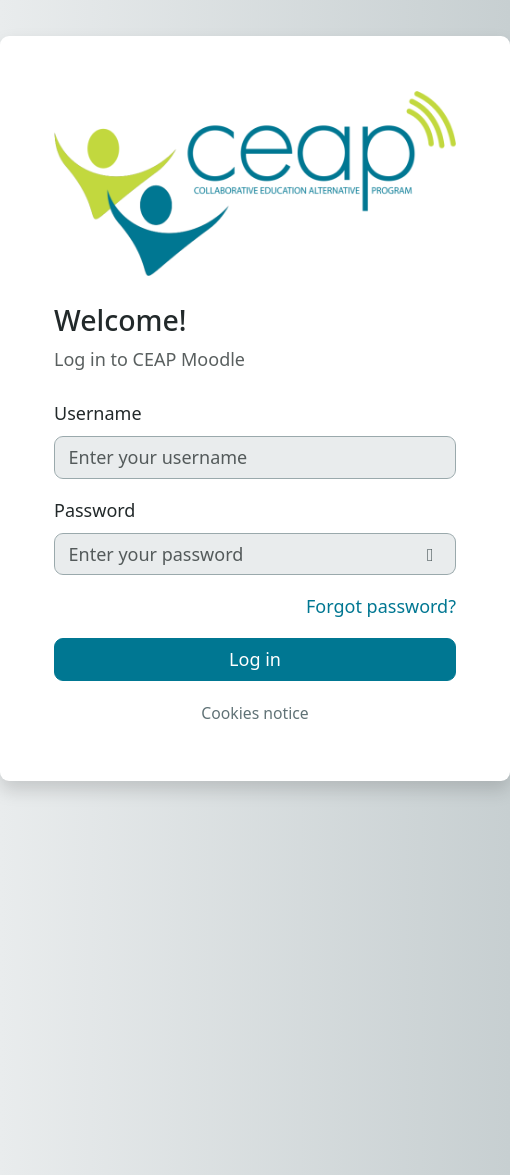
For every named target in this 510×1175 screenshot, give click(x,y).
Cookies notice (254, 713)
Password (94, 510)
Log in (255, 659)
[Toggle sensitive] (431, 554)
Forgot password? (381, 606)
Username (98, 413)
